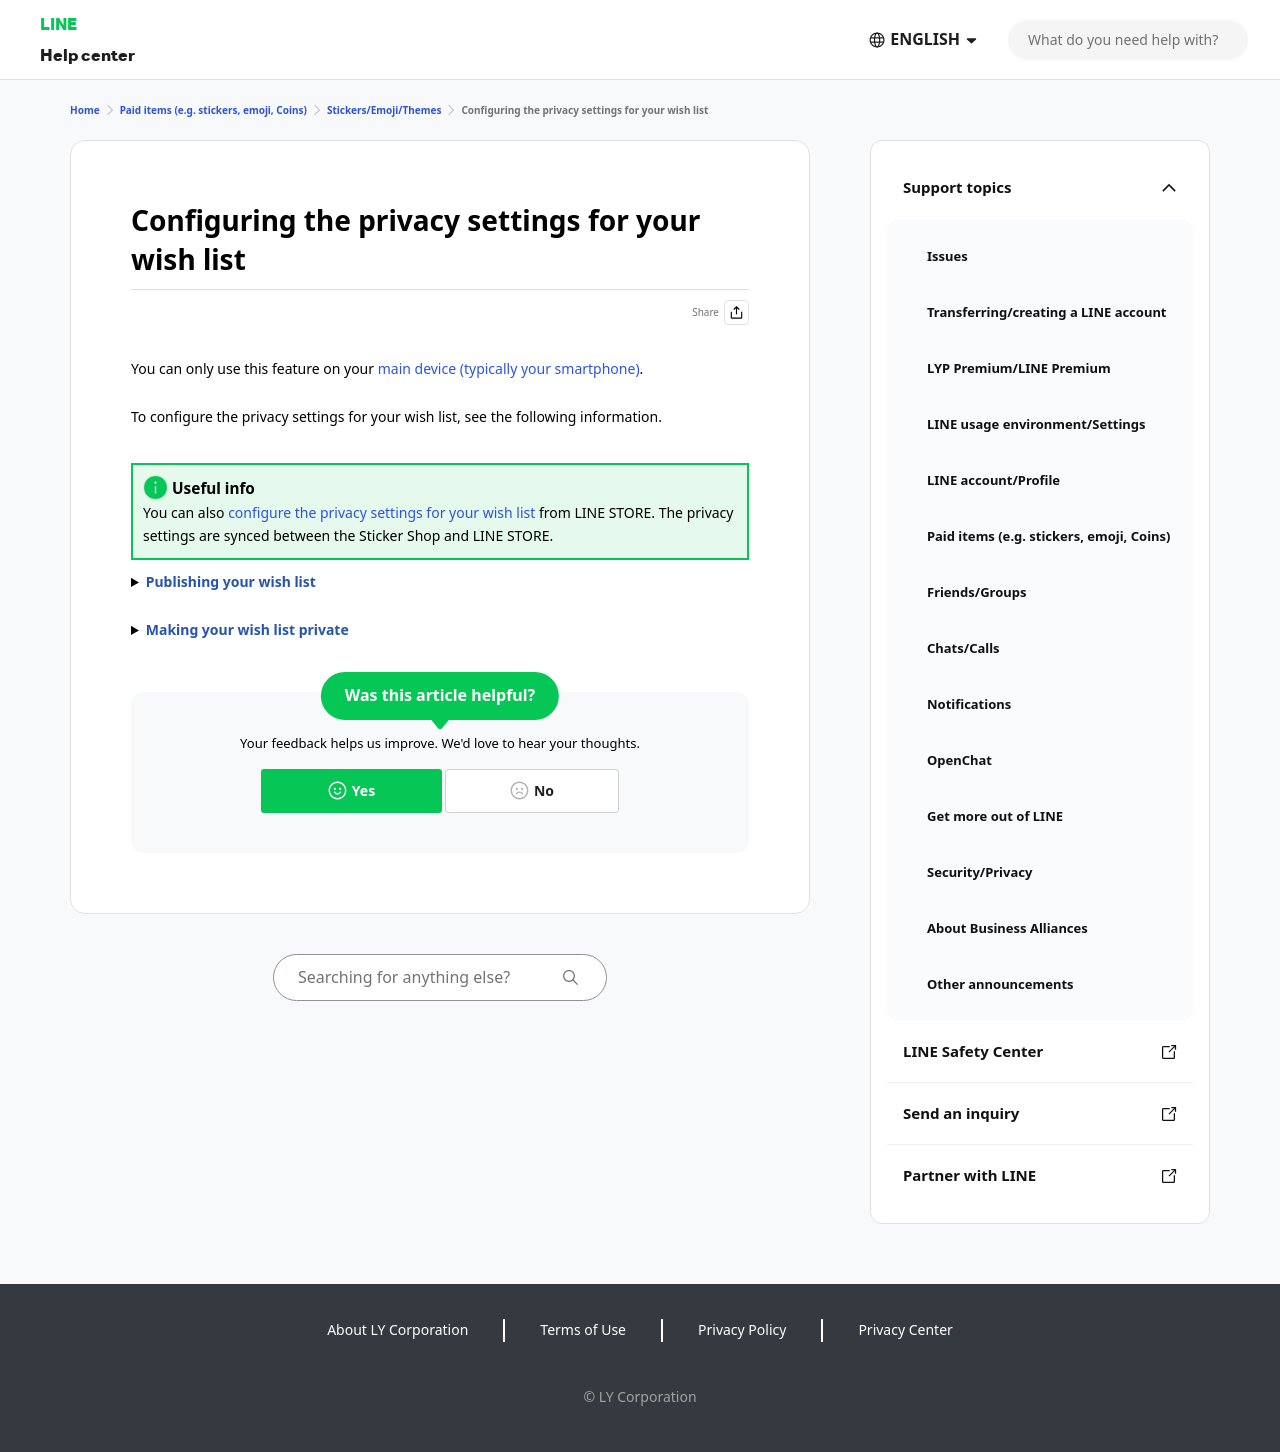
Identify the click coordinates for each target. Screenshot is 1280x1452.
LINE (58, 23)
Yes (351, 790)
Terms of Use (583, 1329)
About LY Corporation (397, 1329)
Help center (87, 54)
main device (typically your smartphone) (509, 368)
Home (85, 110)
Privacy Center (905, 1329)
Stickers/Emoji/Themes (384, 110)
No (532, 790)
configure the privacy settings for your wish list (381, 512)
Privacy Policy (742, 1329)
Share (720, 312)
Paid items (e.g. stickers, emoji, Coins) (213, 110)
